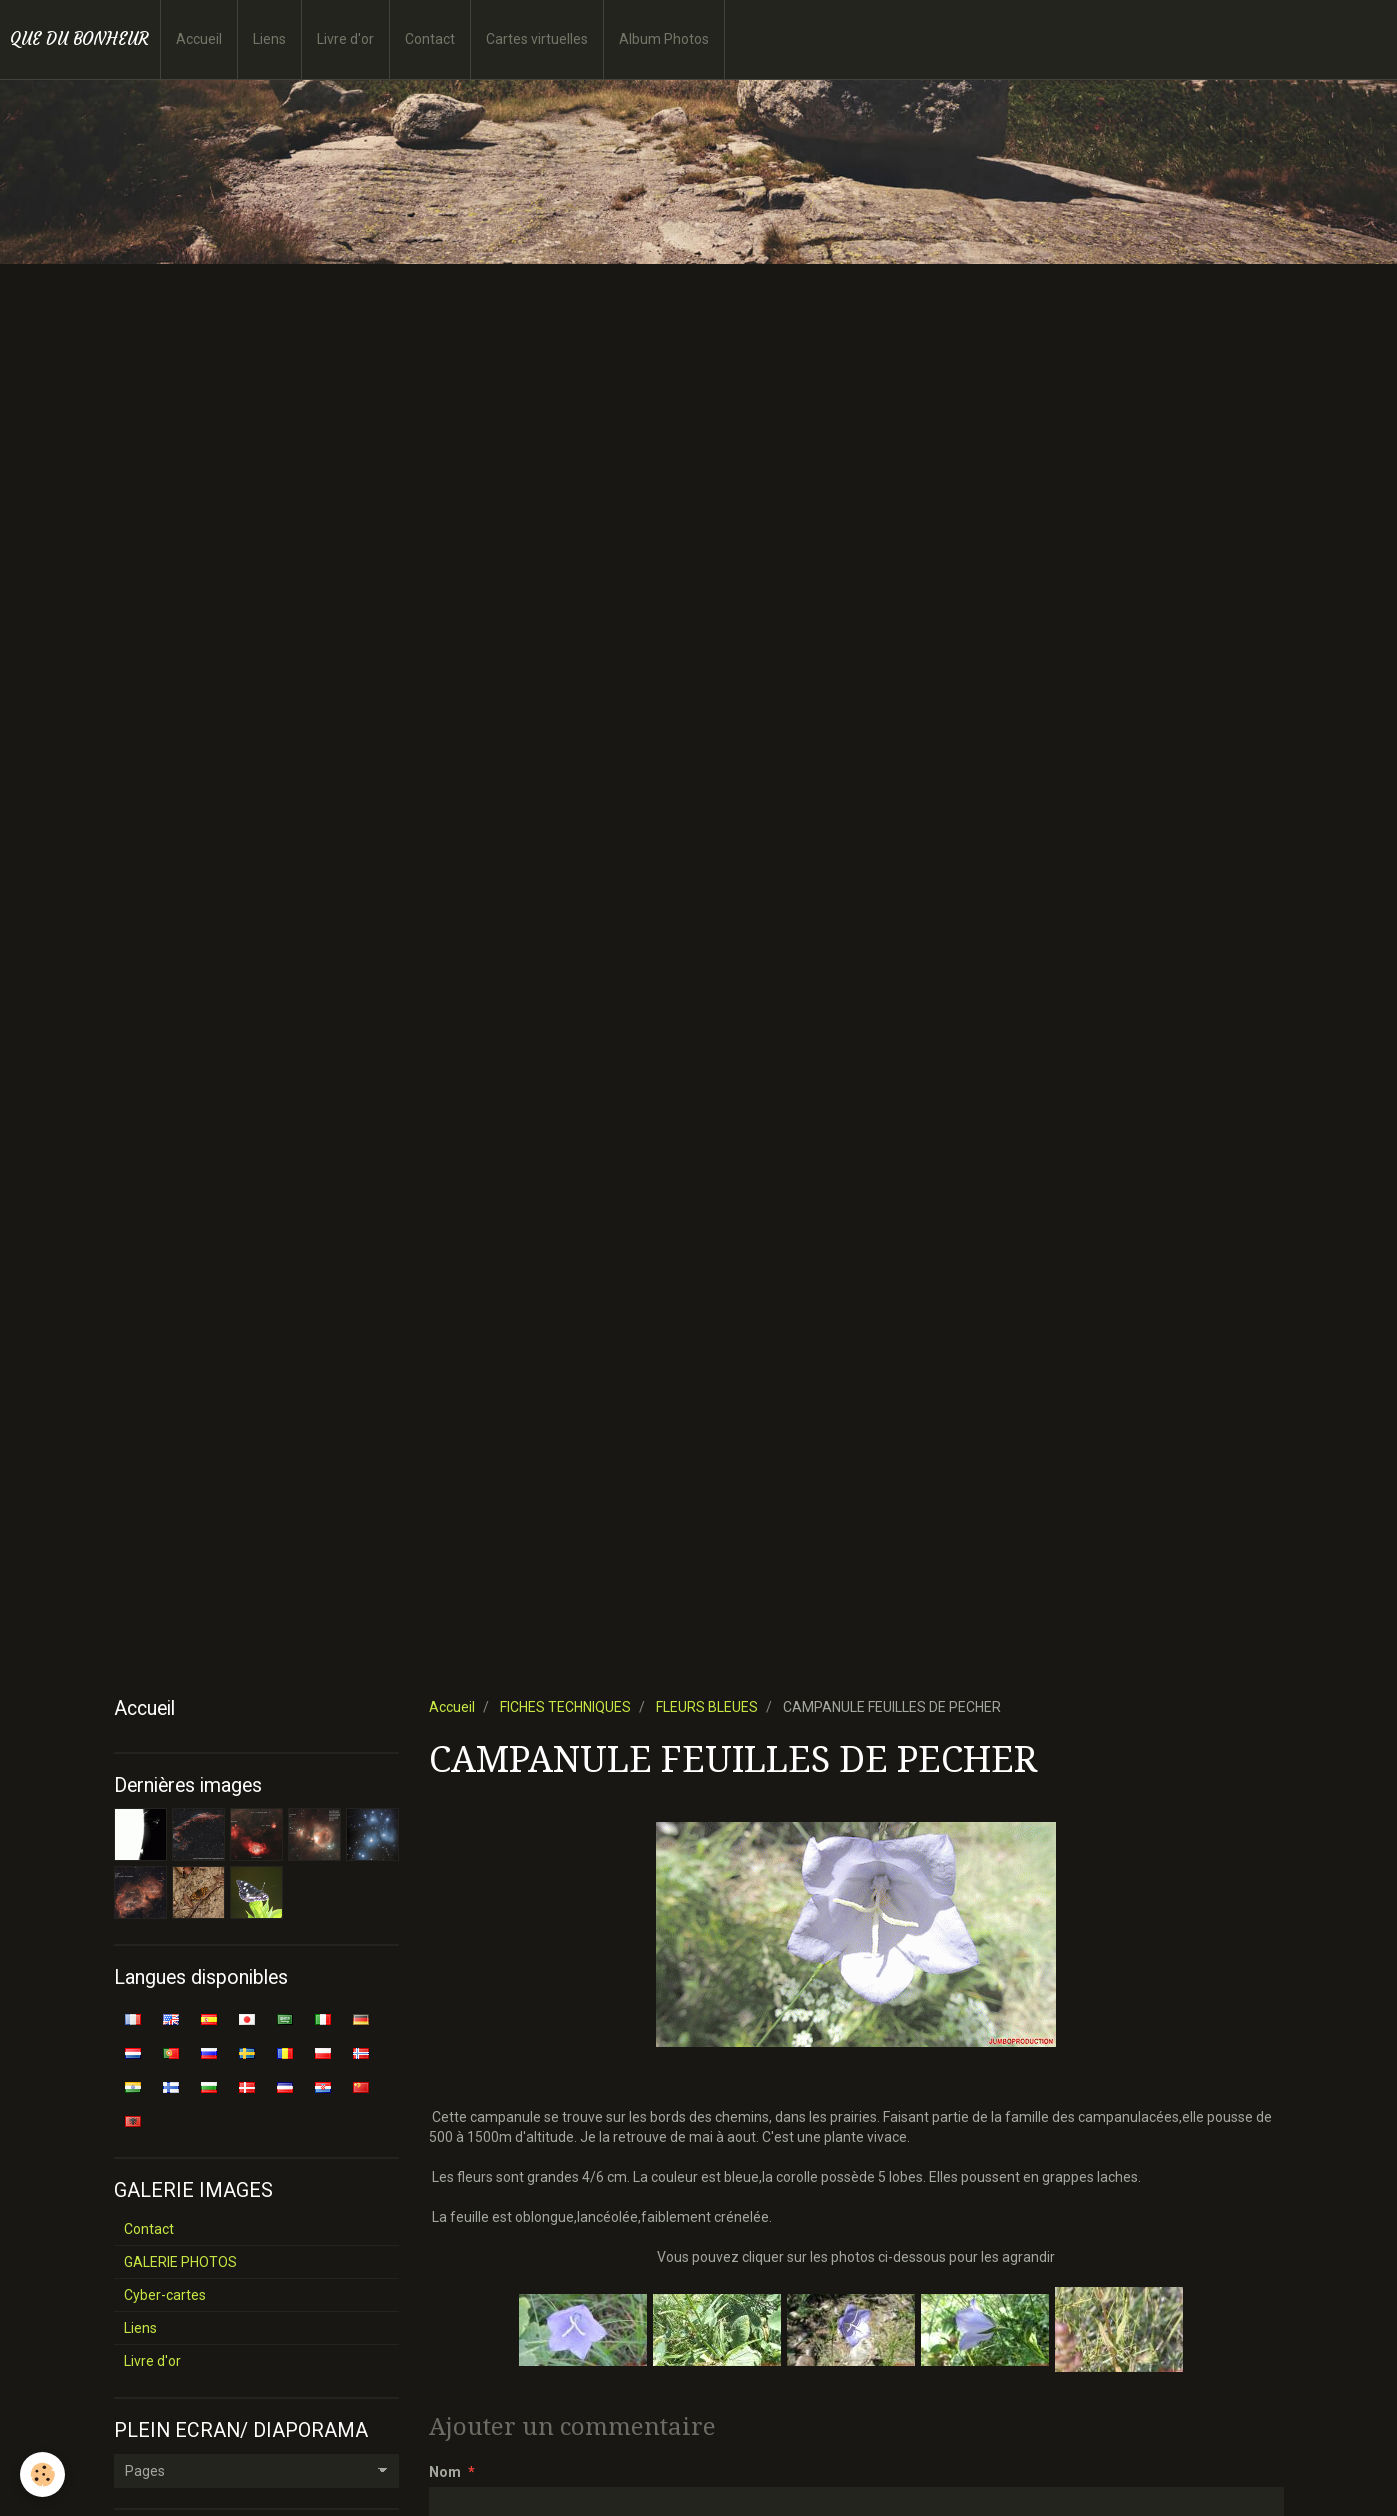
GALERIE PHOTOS (180, 2262)
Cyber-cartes (165, 2295)
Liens (269, 39)
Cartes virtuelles (537, 39)
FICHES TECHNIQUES (565, 1707)
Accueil (199, 39)
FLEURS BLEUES (707, 1707)
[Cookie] (42, 2474)
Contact (430, 39)
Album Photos (664, 39)
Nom (445, 2472)
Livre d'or (345, 39)
